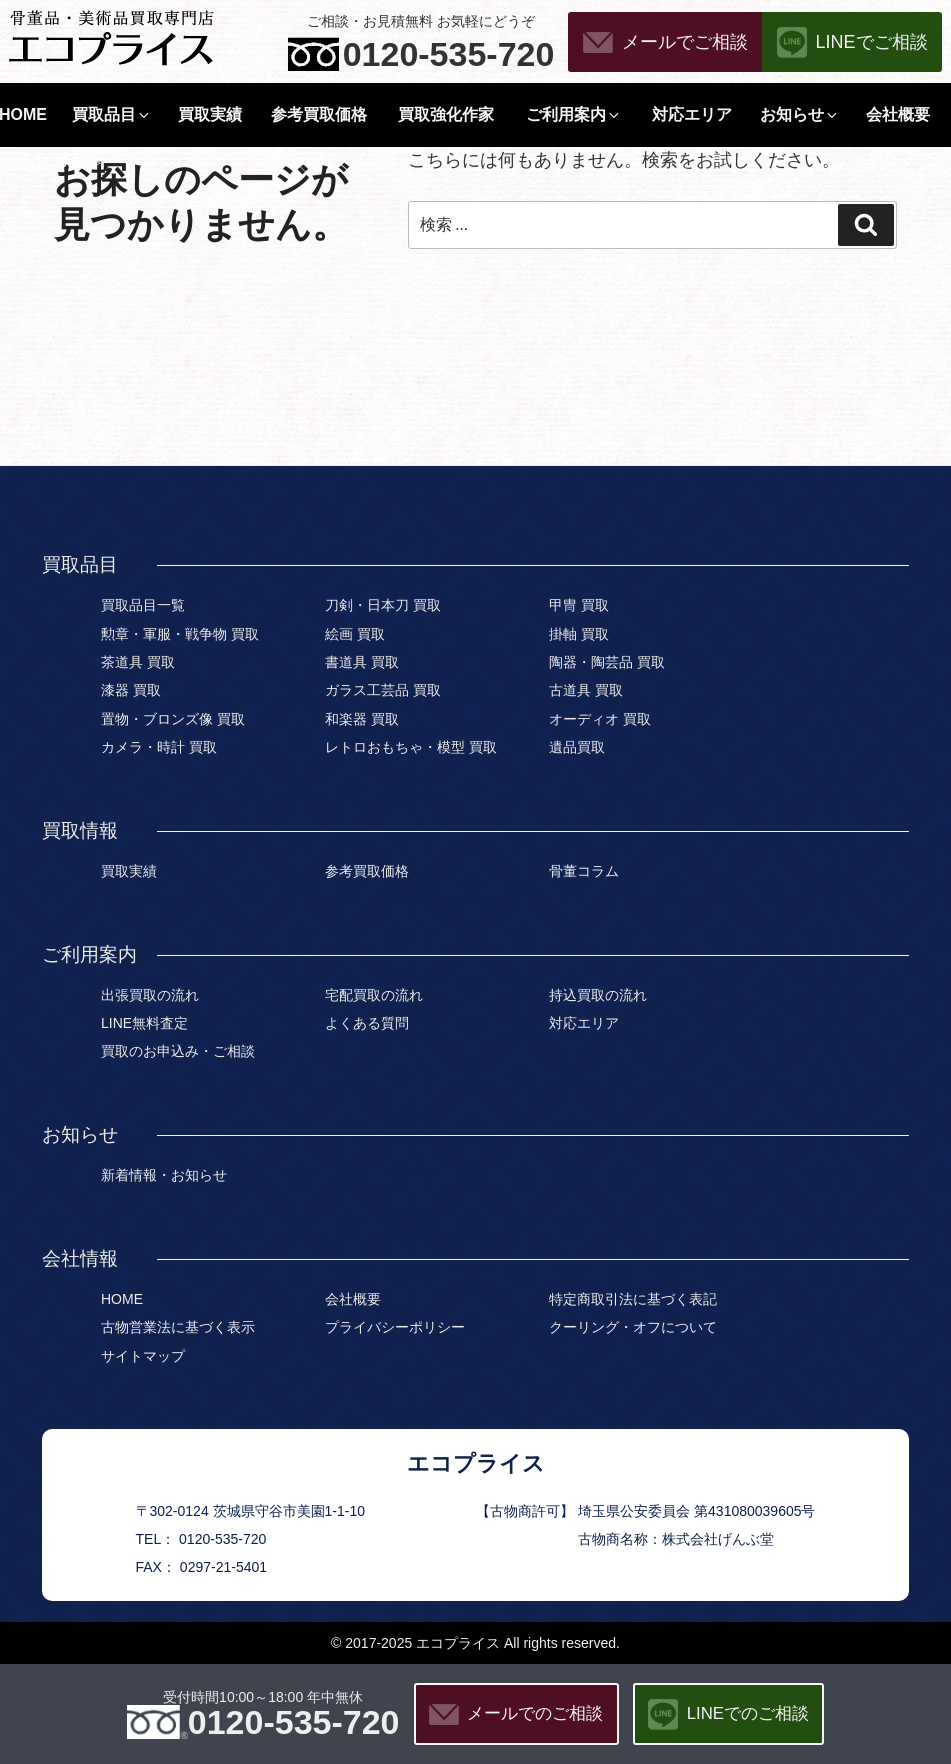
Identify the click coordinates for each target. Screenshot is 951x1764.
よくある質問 (367, 1023)
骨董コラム (584, 871)
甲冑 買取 (579, 605)
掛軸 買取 (579, 634)
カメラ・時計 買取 (159, 747)
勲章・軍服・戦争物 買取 (180, 634)
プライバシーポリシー (395, 1327)
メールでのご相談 (535, 1713)
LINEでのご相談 (748, 1713)
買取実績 (210, 114)
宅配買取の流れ (374, 995)
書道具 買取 (362, 662)
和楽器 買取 (362, 719)
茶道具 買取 (138, 662)
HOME (59, 162)
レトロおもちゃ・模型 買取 (411, 747)
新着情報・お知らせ (164, 1175)
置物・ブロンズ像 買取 (173, 719)
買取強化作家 (446, 114)
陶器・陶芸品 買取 (607, 662)
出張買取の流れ (150, 995)
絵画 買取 (355, 634)
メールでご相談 (685, 42)
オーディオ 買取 (600, 719)
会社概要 (898, 114)
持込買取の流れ (598, 995)
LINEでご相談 (872, 42)
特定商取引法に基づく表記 (633, 1299)
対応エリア (692, 114)
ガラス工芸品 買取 (383, 690)
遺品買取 (577, 747)
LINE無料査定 (144, 1023)
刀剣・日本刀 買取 (383, 605)
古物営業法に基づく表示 (178, 1327)
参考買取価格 (319, 114)
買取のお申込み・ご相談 (178, 1051)
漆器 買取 (131, 690)
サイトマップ (143, 1356)
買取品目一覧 (143, 605)
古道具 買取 (586, 690)
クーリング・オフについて (633, 1327)
